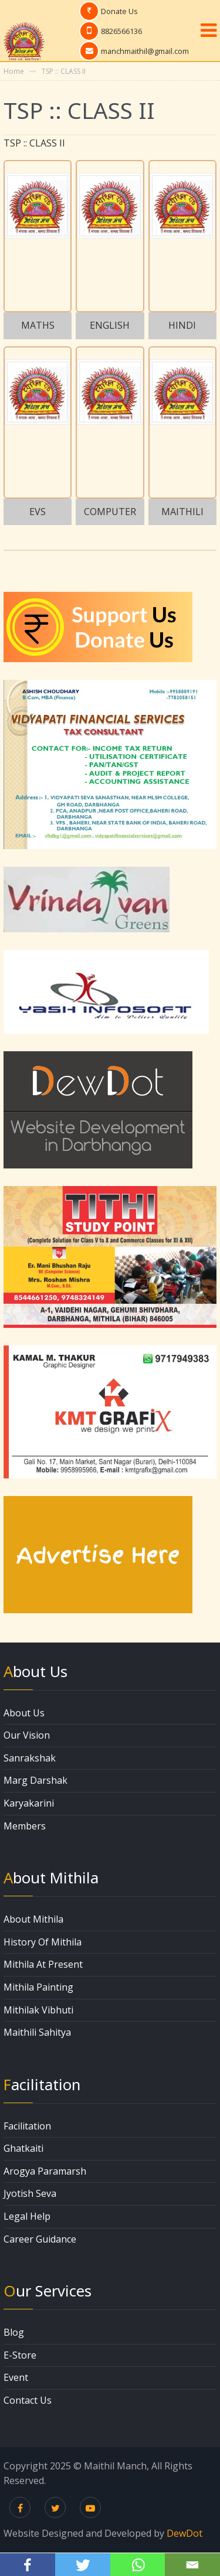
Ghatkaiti (23, 2148)
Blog (14, 2332)
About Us (24, 1712)
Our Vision (27, 1735)
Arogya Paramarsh (45, 2171)
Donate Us (119, 11)
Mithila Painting (38, 1987)
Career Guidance (40, 2239)
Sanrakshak (30, 1758)
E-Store (20, 2355)
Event (16, 2377)
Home (14, 71)
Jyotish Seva (30, 2193)
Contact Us (28, 2400)
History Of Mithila (43, 1942)
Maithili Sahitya (37, 2032)
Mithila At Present (43, 1964)
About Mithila (33, 1919)
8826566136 (121, 31)
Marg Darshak (35, 1780)
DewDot (184, 2533)
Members (25, 1825)
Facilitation (27, 2126)
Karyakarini (29, 1803)
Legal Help (27, 2216)
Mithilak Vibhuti (38, 2009)
